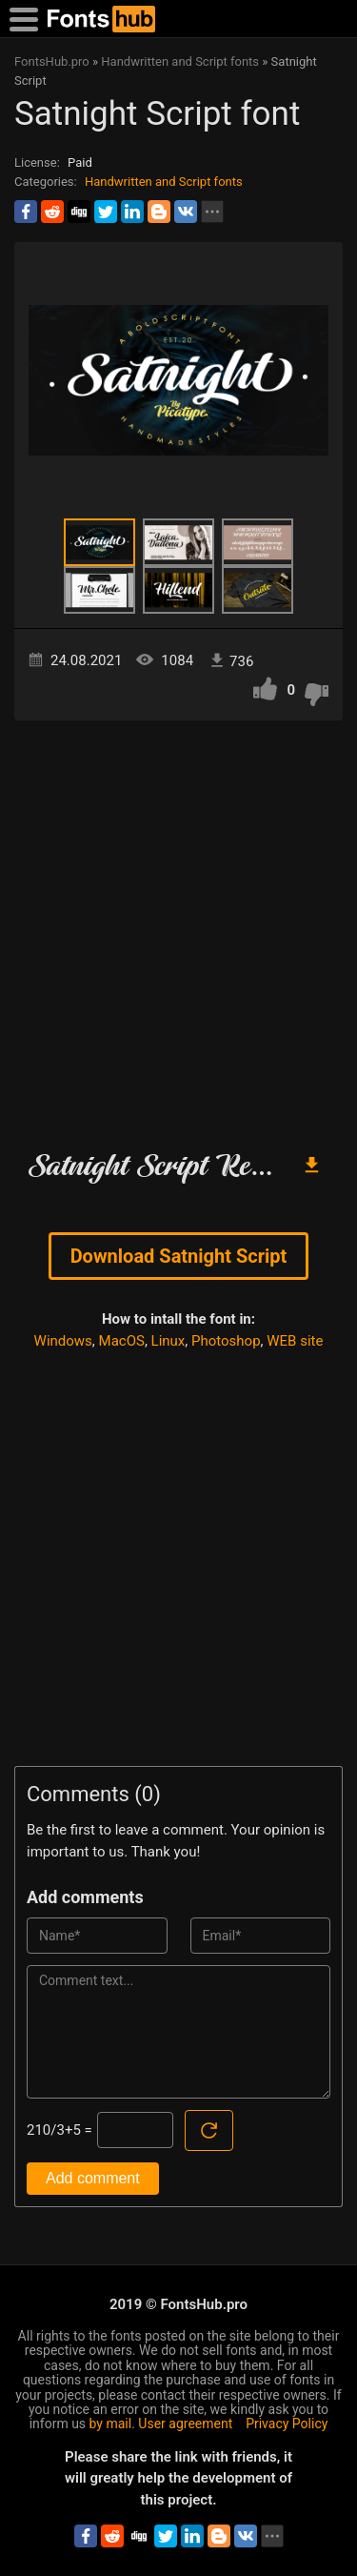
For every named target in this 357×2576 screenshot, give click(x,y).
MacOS (122, 1340)
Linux (168, 1340)
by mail (110, 2423)
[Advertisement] (178, 927)
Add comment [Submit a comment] (93, 2178)
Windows (63, 1340)
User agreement (185, 2423)
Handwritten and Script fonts (164, 181)
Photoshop (226, 1340)
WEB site (295, 1340)
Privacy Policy (286, 2423)
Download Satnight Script (179, 1256)
